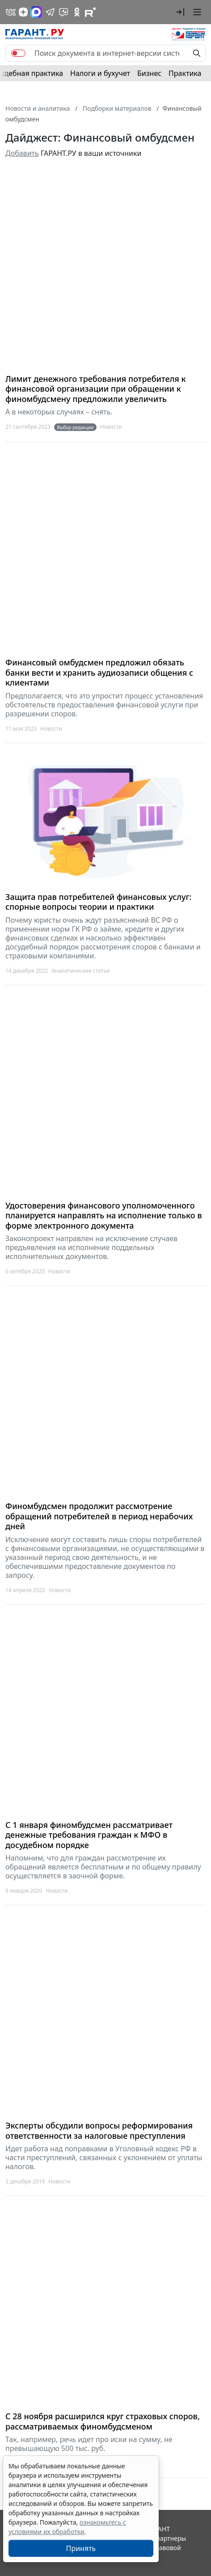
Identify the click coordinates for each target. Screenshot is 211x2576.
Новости (111, 427)
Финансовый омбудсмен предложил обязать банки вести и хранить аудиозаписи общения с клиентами (99, 672)
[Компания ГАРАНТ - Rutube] (90, 12)
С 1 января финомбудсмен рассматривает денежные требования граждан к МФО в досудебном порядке (89, 1835)
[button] (180, 12)
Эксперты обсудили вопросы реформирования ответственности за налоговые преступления (99, 2130)
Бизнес (149, 73)
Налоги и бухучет (100, 73)
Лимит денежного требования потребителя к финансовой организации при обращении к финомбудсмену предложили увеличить (95, 389)
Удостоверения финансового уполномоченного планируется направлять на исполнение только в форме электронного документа (103, 1215)
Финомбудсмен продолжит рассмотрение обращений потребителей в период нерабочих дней (99, 1516)
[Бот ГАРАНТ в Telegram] (63, 12)
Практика (185, 73)
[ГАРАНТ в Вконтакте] (10, 12)
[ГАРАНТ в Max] (36, 12)
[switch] (18, 53)
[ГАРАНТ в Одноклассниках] (77, 12)
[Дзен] (23, 12)
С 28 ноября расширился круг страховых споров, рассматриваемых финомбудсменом (102, 2421)
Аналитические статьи (80, 970)
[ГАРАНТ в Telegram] (50, 12)
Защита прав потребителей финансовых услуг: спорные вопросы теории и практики (98, 902)
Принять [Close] (81, 2548)
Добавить (22, 153)
